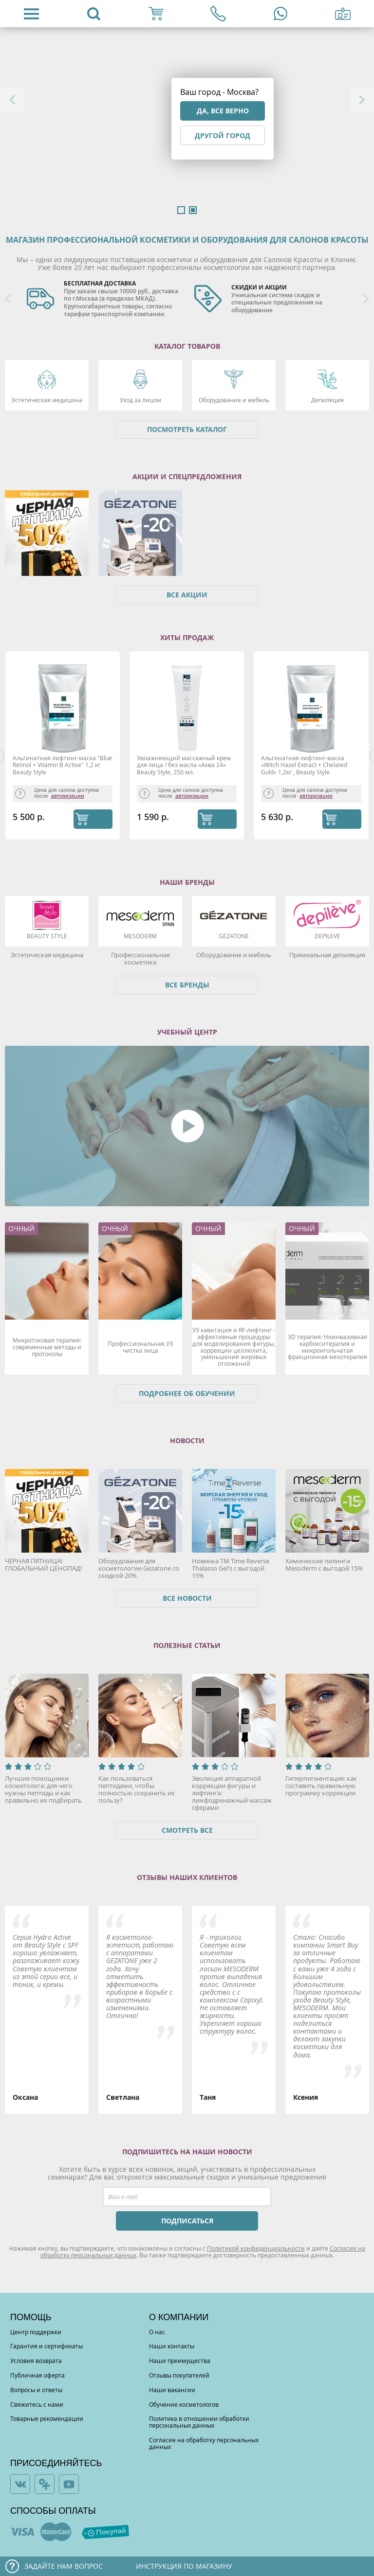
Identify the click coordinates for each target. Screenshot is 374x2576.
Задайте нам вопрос (63, 2566)
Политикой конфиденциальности (256, 2248)
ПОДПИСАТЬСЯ (187, 2220)
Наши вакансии (172, 2390)
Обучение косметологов (184, 2404)
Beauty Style (47, 936)
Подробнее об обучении (187, 1393)
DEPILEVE (327, 936)
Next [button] (362, 100)
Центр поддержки (35, 2332)
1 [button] (181, 210)
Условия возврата (36, 2360)
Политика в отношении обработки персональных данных (199, 2422)
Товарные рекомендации (46, 2418)
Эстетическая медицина (46, 400)
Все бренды (187, 984)
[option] (103, 299)
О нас (157, 2332)
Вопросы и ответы (36, 2390)
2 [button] (193, 210)
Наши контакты (171, 2346)
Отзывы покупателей (179, 2375)
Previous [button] (12, 100)
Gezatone (234, 936)
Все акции (187, 594)
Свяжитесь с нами (36, 2404)
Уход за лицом (140, 400)
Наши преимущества (179, 2360)
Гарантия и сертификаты (46, 2346)
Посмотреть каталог (187, 429)
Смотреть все (187, 1830)
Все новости (187, 1598)
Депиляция (327, 400)
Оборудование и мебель (234, 400)
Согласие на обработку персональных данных (204, 2443)
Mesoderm (140, 936)
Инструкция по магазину (184, 2566)
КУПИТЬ (93, 819)
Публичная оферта (37, 2375)
